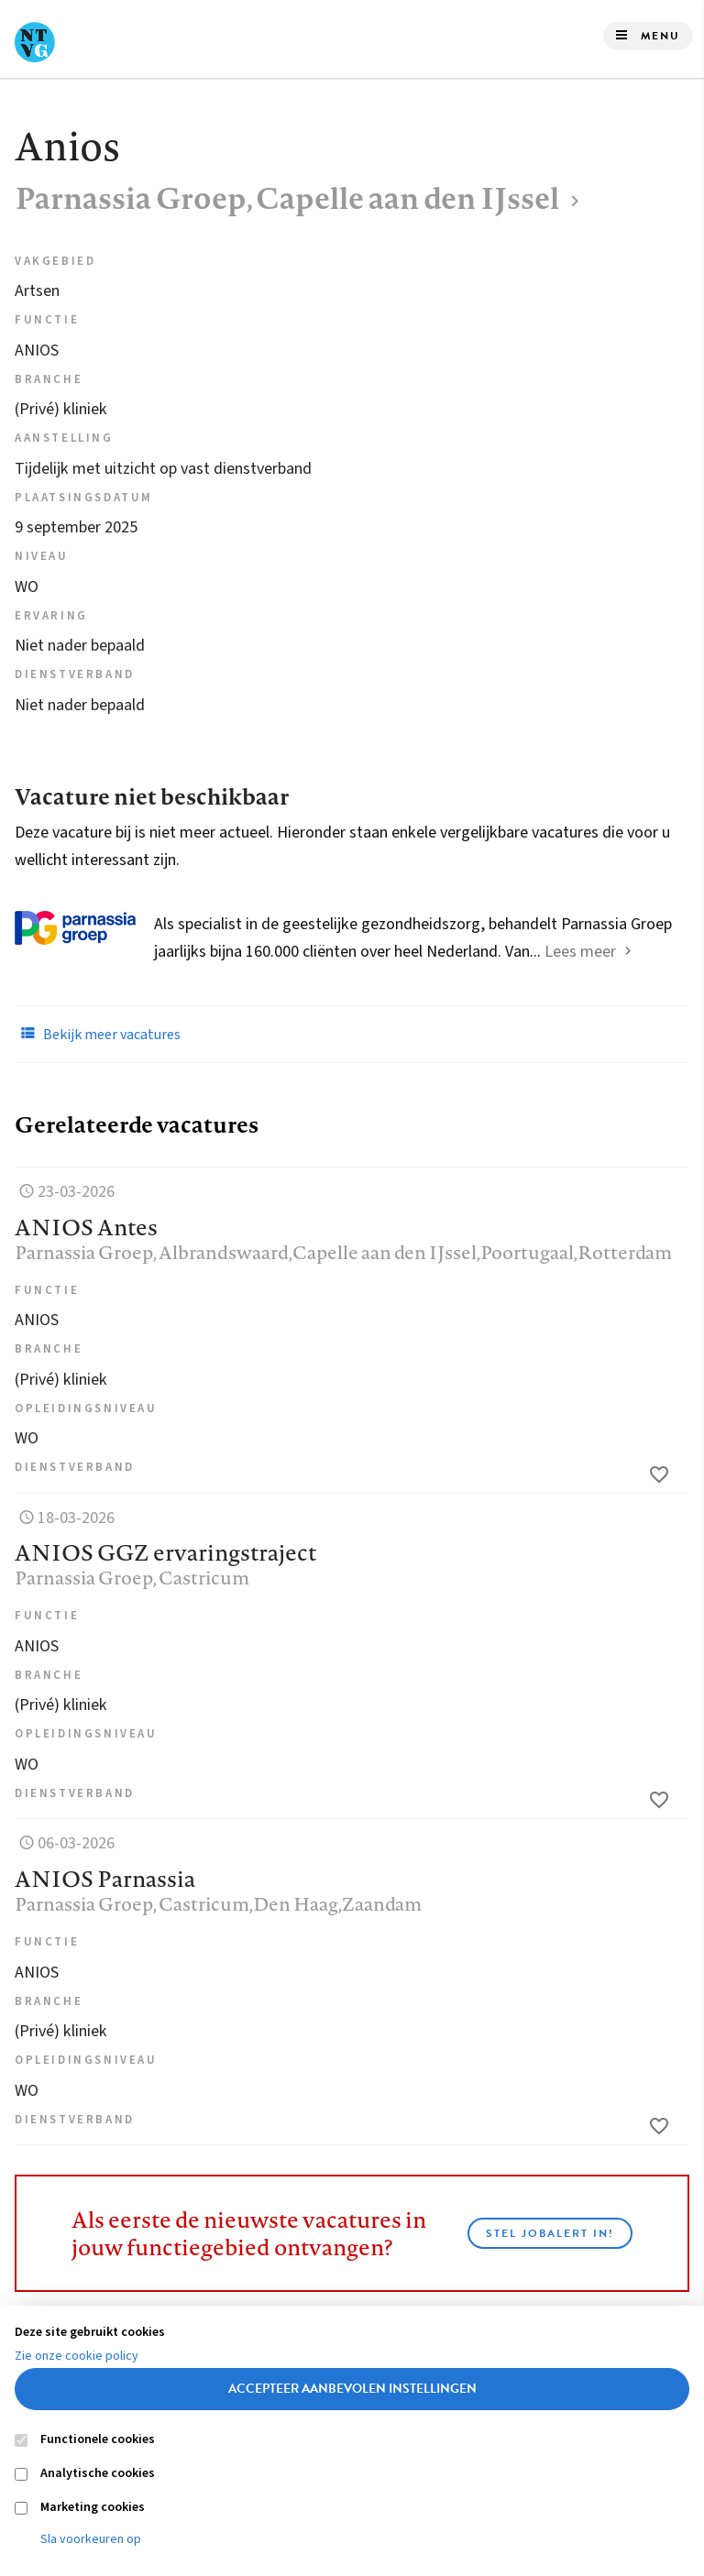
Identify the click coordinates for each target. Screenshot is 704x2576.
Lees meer (580, 951)
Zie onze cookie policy (76, 2356)
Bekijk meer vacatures (98, 1034)
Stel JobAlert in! (550, 2233)
